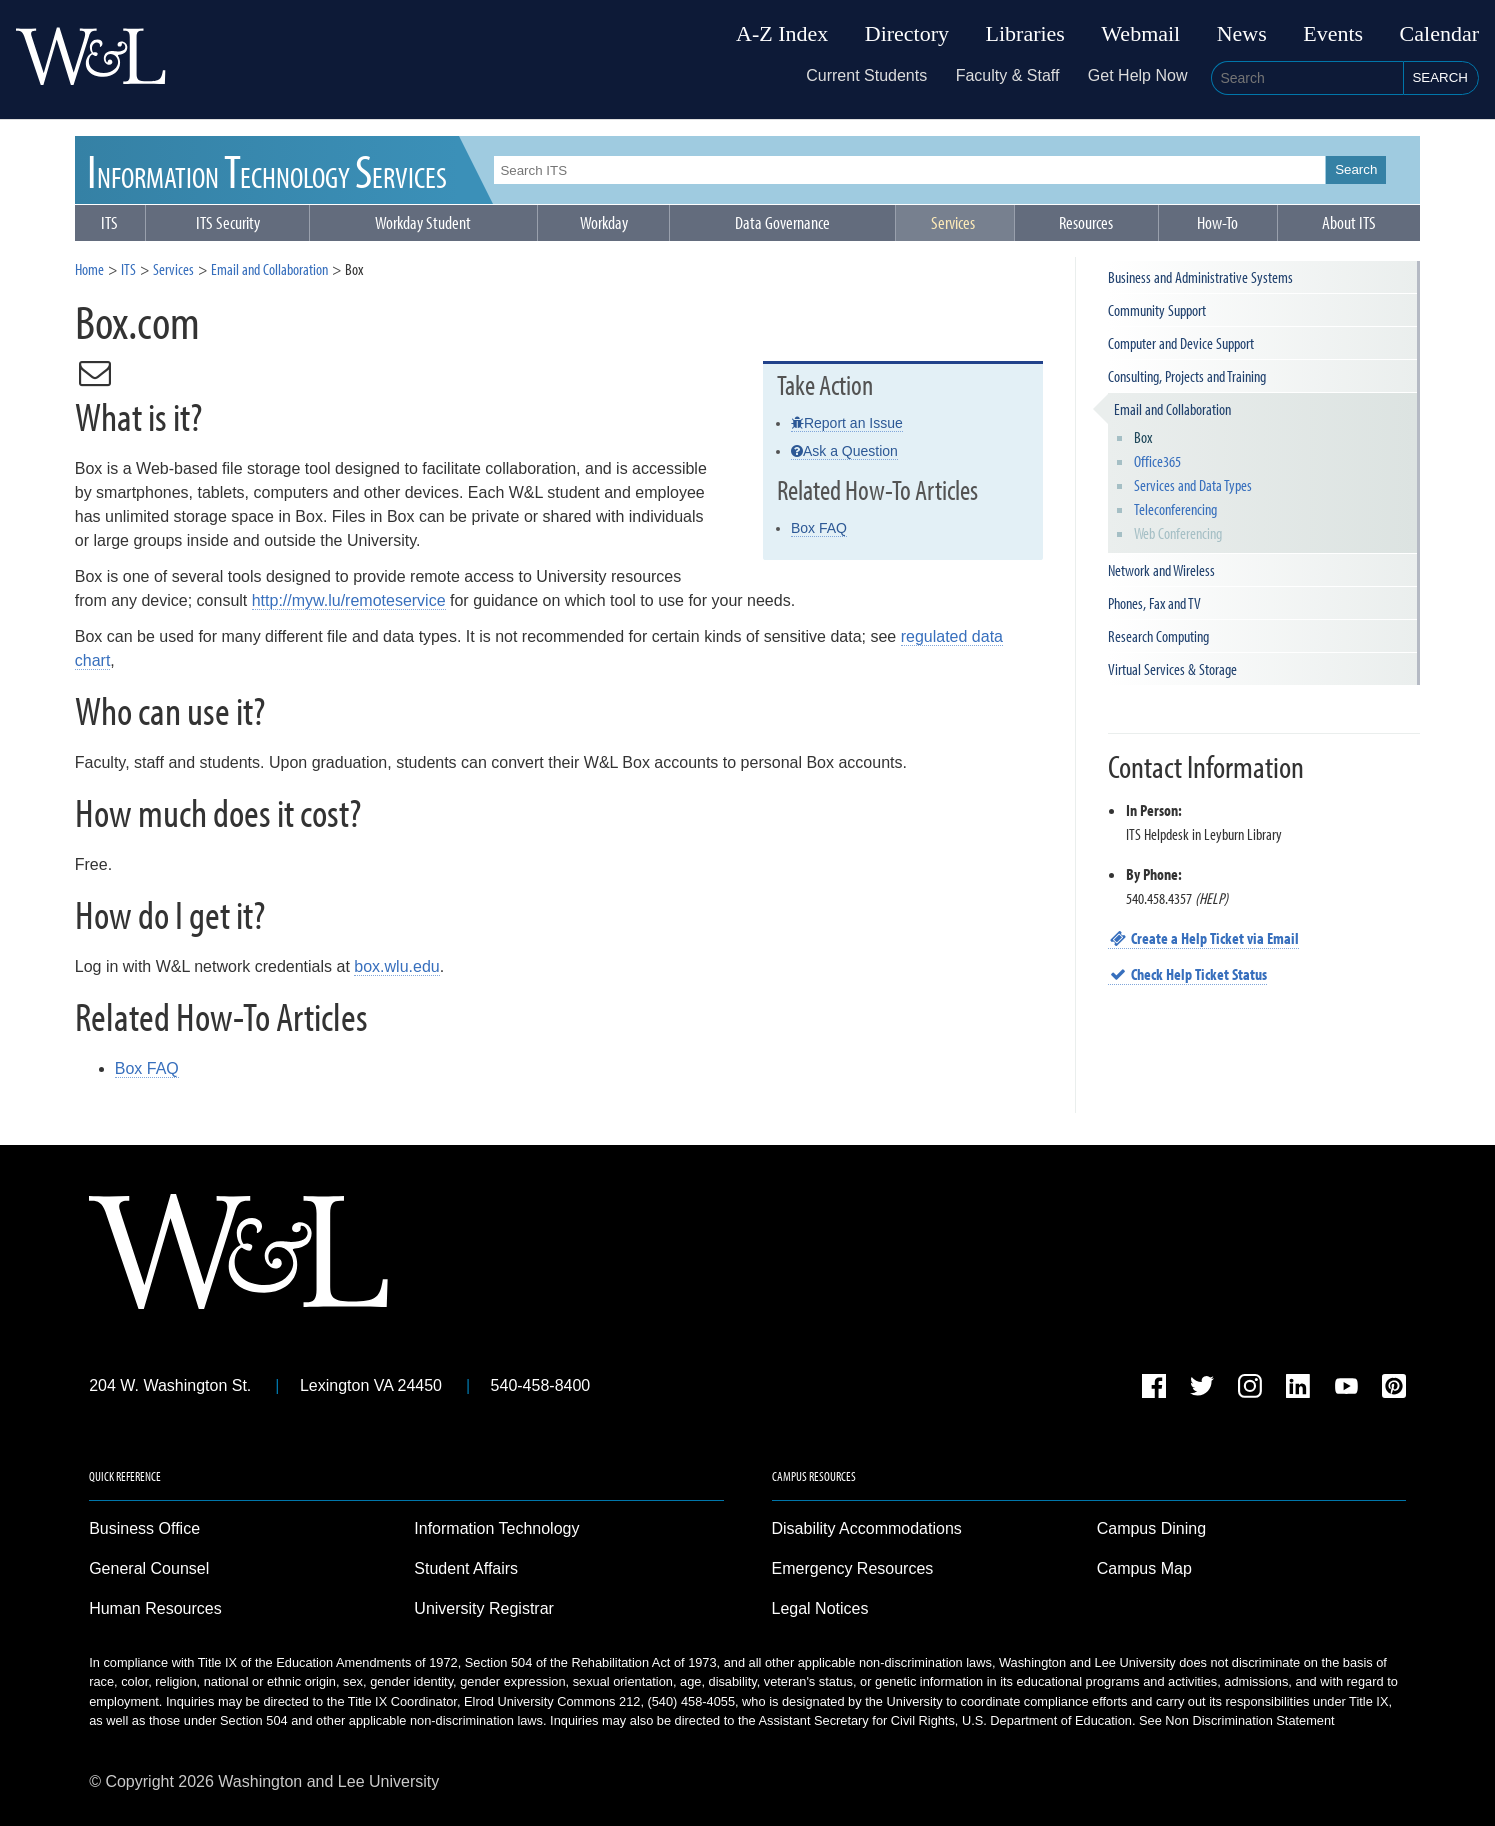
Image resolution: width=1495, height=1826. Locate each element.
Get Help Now (1138, 75)
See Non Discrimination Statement (1237, 1720)
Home (89, 269)
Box (1143, 437)
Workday (604, 222)
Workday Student (423, 222)
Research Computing (1158, 636)
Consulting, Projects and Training (1187, 376)
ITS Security (228, 222)
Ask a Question (844, 451)
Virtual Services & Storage (1172, 669)
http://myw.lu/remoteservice (349, 600)
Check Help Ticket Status (1188, 974)
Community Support (1157, 310)
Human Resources (155, 1608)
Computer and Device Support (1181, 343)
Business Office (144, 1528)
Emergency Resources (853, 1568)
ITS (267, 169)
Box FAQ (819, 528)
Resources (1086, 222)
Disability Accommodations (867, 1528)
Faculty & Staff (1008, 75)
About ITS (1349, 222)
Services (953, 222)
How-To (1217, 222)
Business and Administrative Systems (1200, 277)
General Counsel (149, 1568)
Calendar (1439, 34)
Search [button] (1440, 77)
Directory (907, 34)
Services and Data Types (1193, 485)
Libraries (1025, 34)
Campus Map (1144, 1568)
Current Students (866, 75)
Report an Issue (847, 423)
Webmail (1140, 34)
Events (1333, 34)
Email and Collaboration (269, 269)
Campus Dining (1151, 1528)
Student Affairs (466, 1568)
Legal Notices (820, 1608)
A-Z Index (782, 34)
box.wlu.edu (396, 966)
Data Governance (782, 222)
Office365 (1157, 461)
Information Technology (496, 1528)
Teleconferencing (1175, 509)
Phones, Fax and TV (1154, 603)
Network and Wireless (1161, 570)
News (1242, 34)
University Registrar (484, 1608)
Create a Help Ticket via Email (1204, 938)
